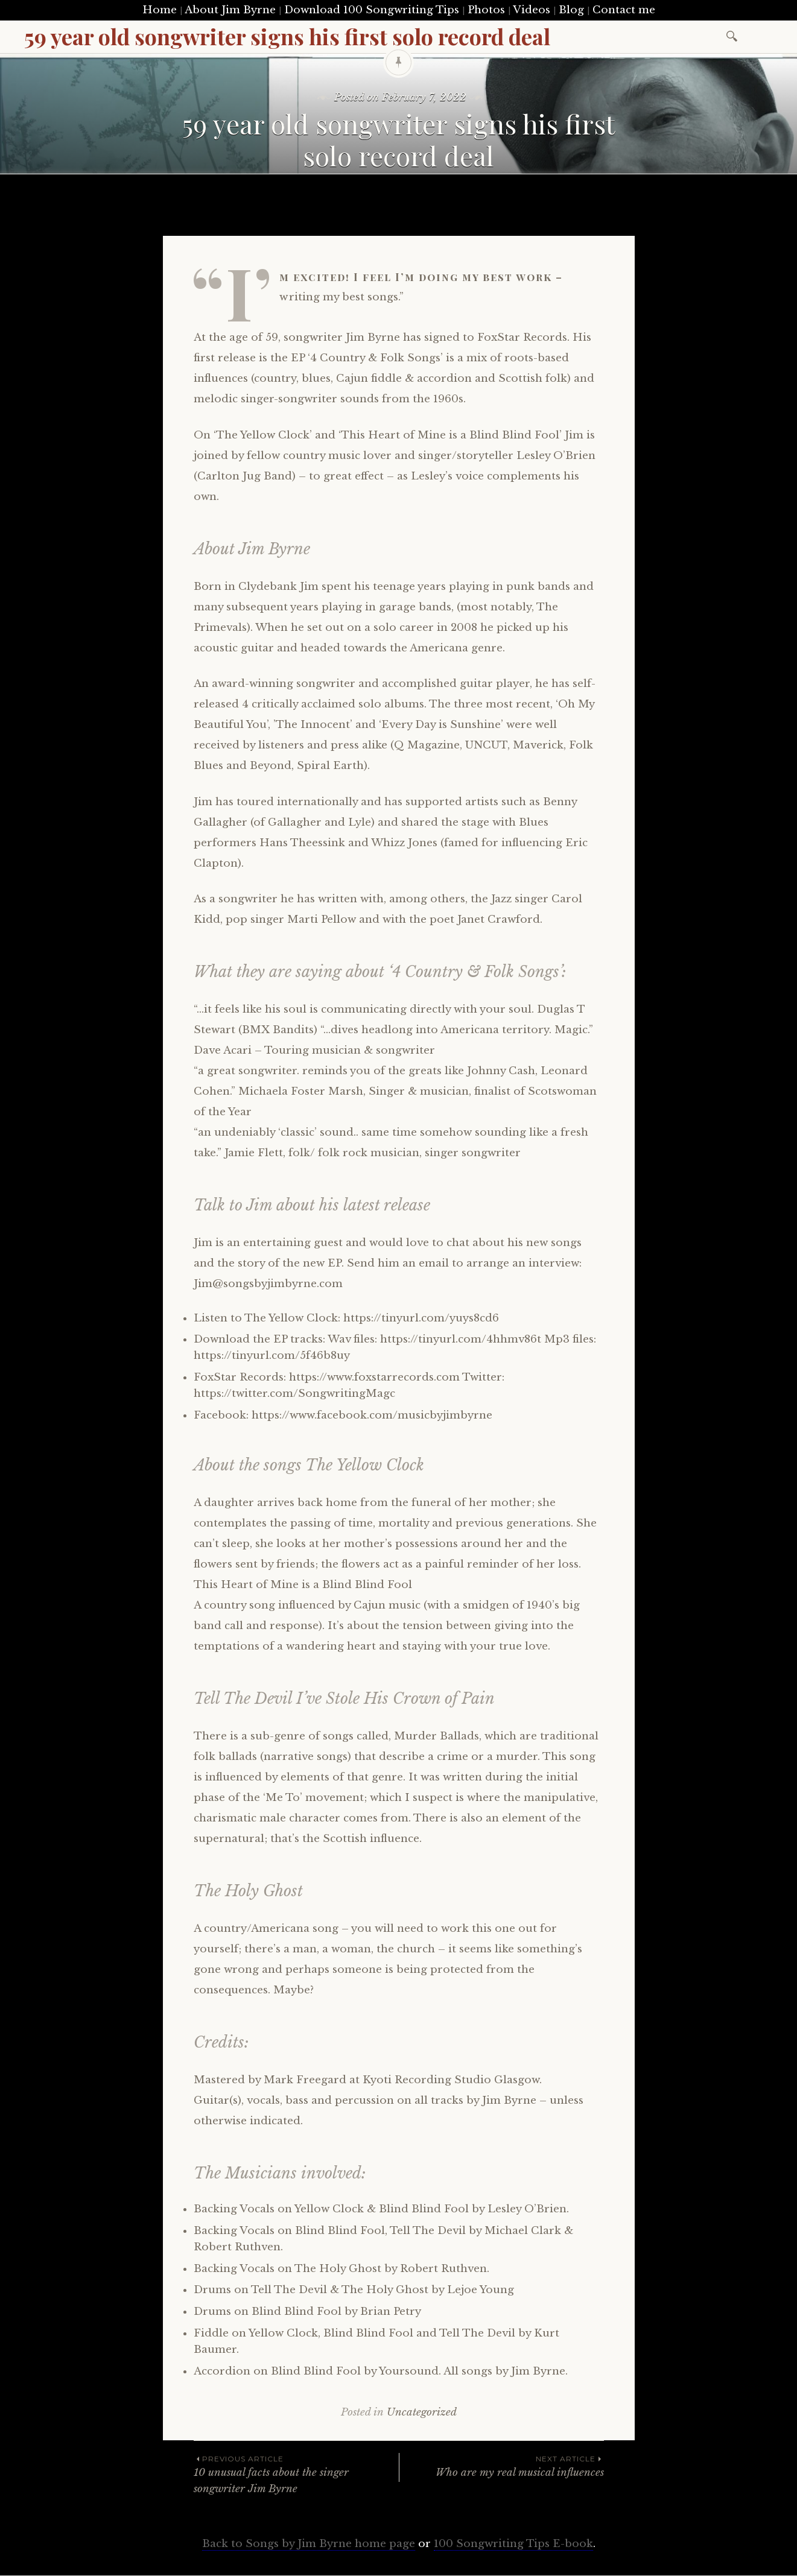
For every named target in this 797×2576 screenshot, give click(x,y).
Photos (486, 10)
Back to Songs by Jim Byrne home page (308, 2543)
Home (159, 10)
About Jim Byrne (230, 10)
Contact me (623, 10)
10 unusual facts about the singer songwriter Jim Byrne (296, 2474)
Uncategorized (422, 2412)
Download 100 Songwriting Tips (371, 10)
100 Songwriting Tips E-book (513, 2543)
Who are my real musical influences (501, 2466)
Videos (531, 10)
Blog (571, 10)
